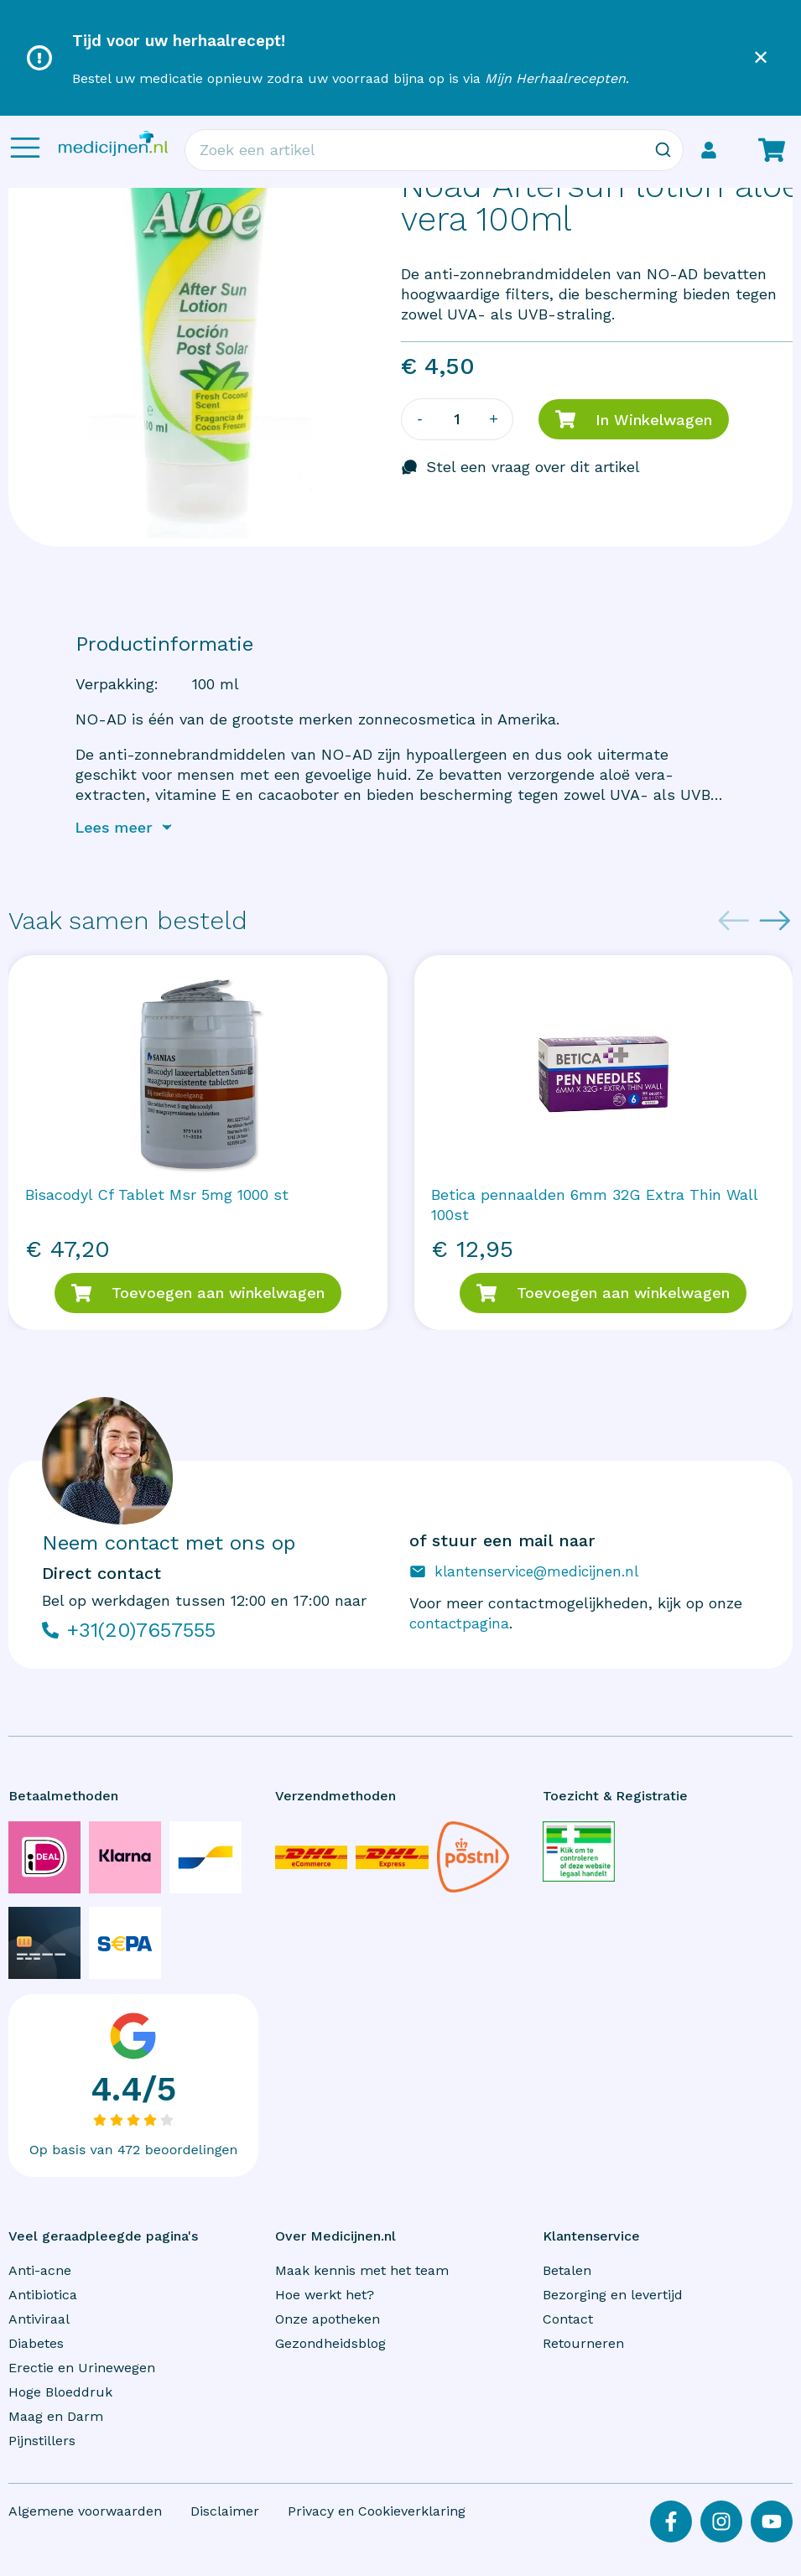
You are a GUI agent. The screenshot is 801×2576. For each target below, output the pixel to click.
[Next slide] (775, 920)
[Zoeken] (663, 150)
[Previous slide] (734, 920)
